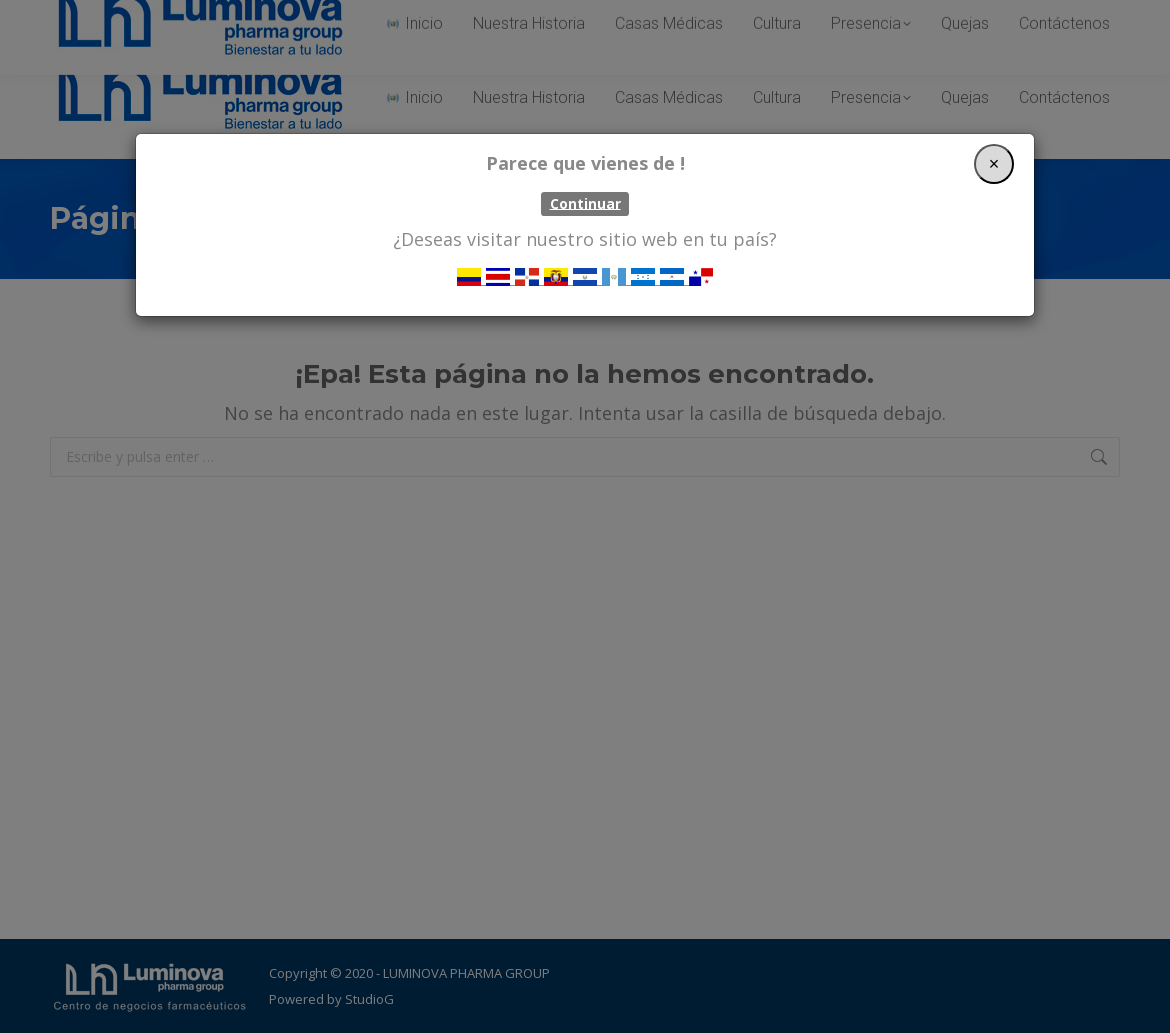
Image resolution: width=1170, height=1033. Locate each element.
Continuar (585, 203)
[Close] (994, 164)
